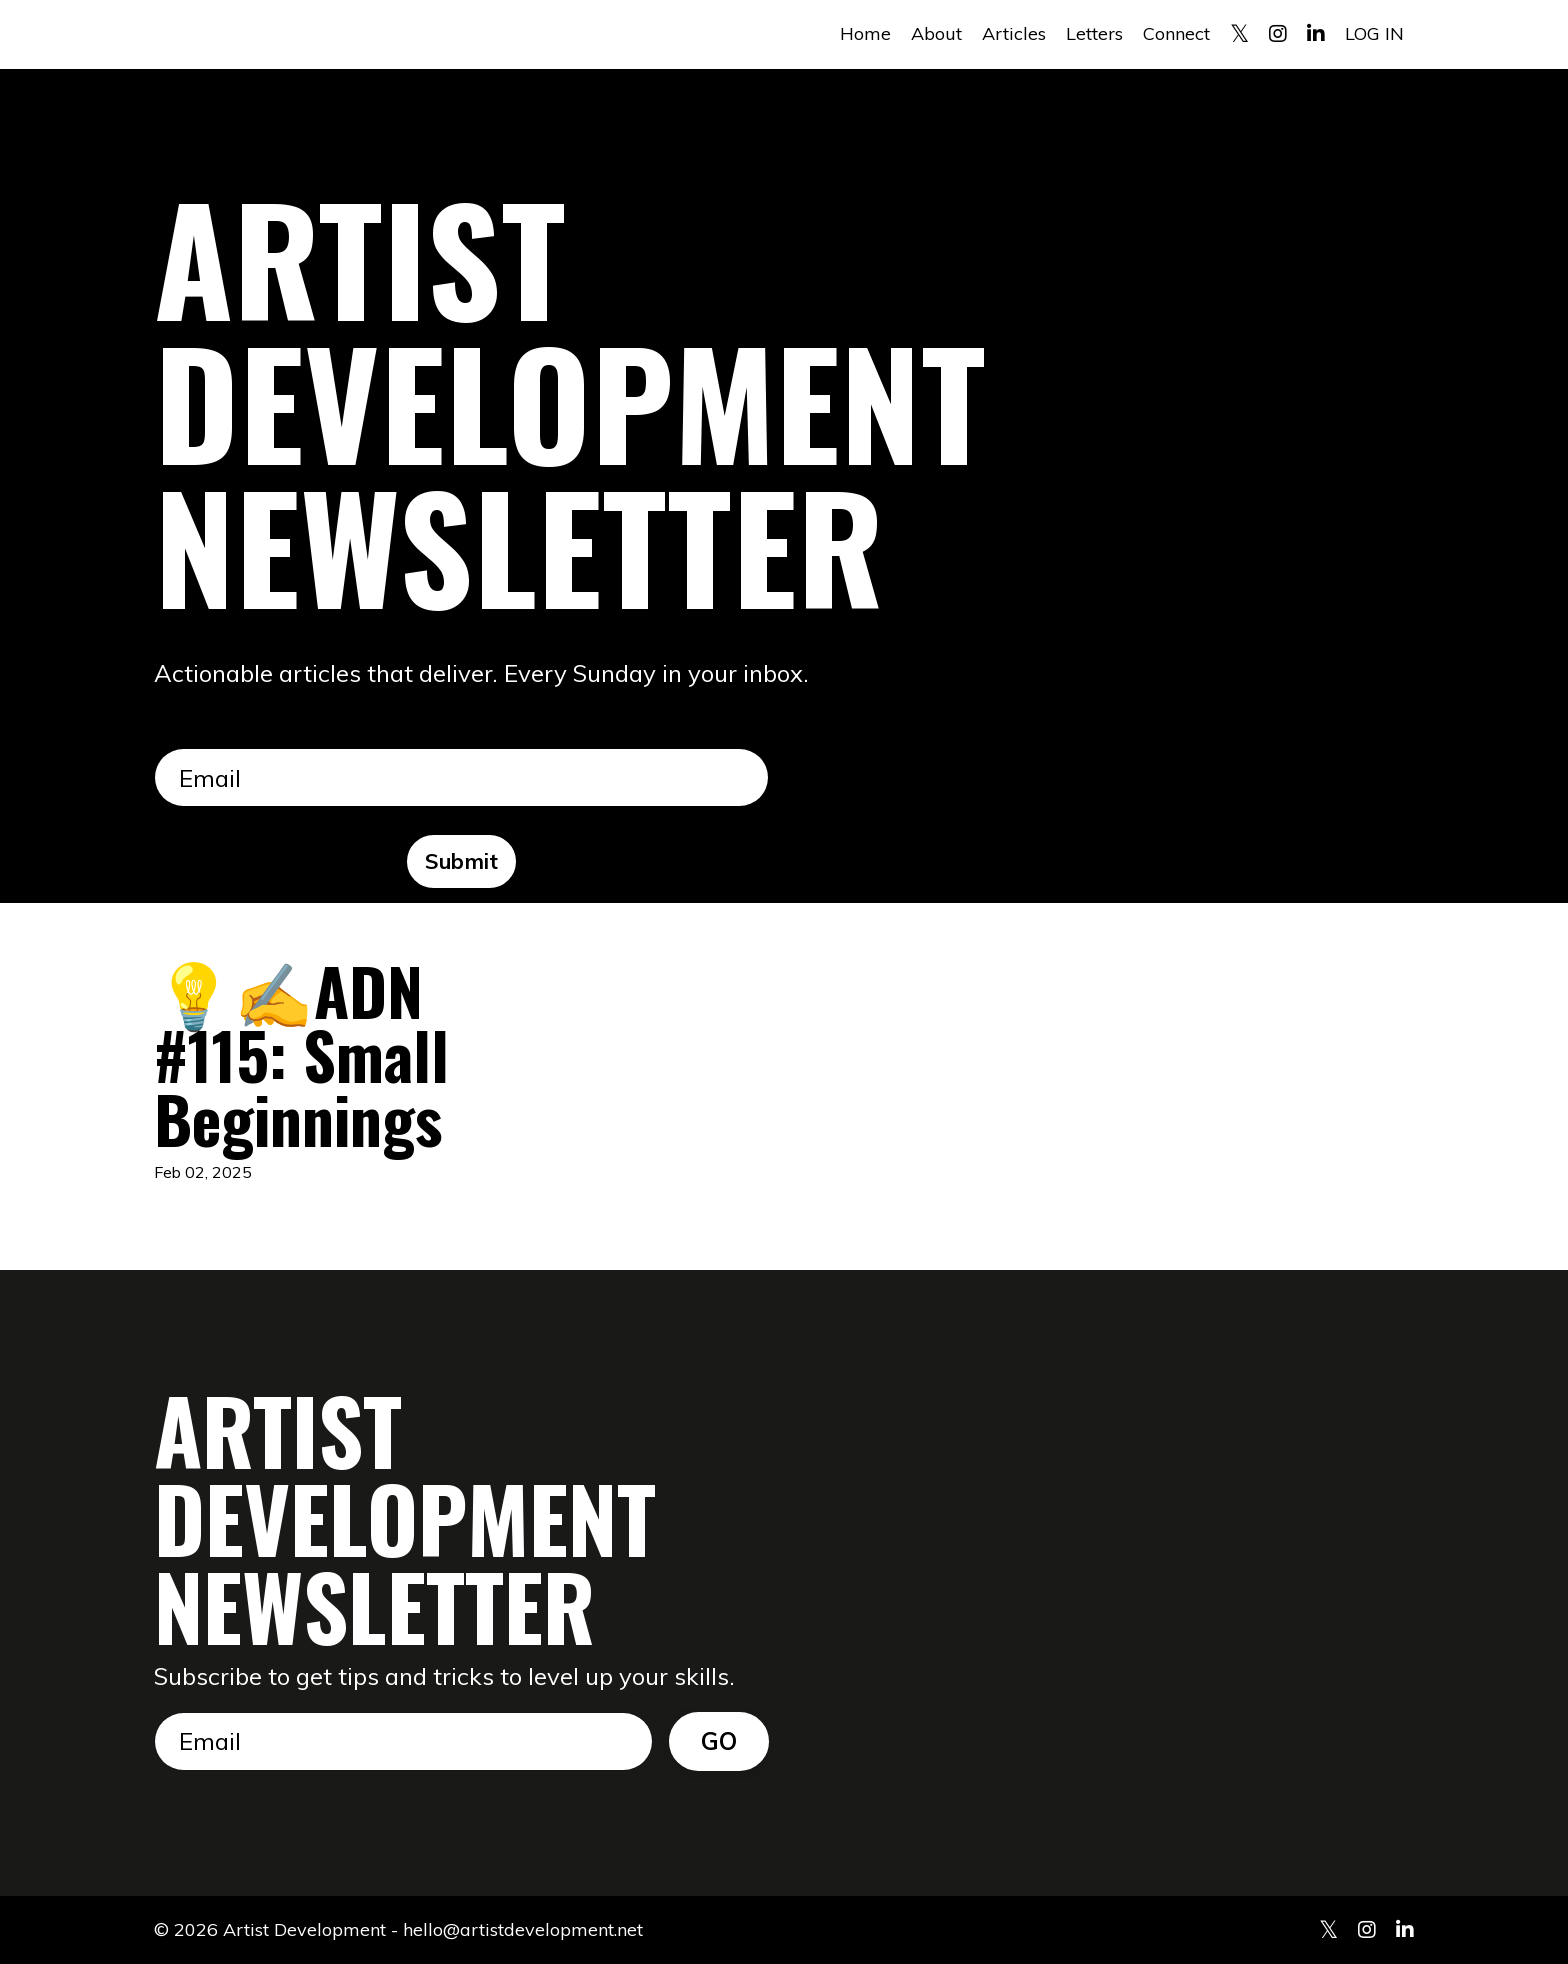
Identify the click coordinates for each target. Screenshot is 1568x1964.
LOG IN (1374, 33)
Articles (1014, 33)
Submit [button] (462, 860)
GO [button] (719, 1741)
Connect (1176, 33)
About (936, 33)
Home (865, 33)
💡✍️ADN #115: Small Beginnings (301, 1054)
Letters (1094, 33)
